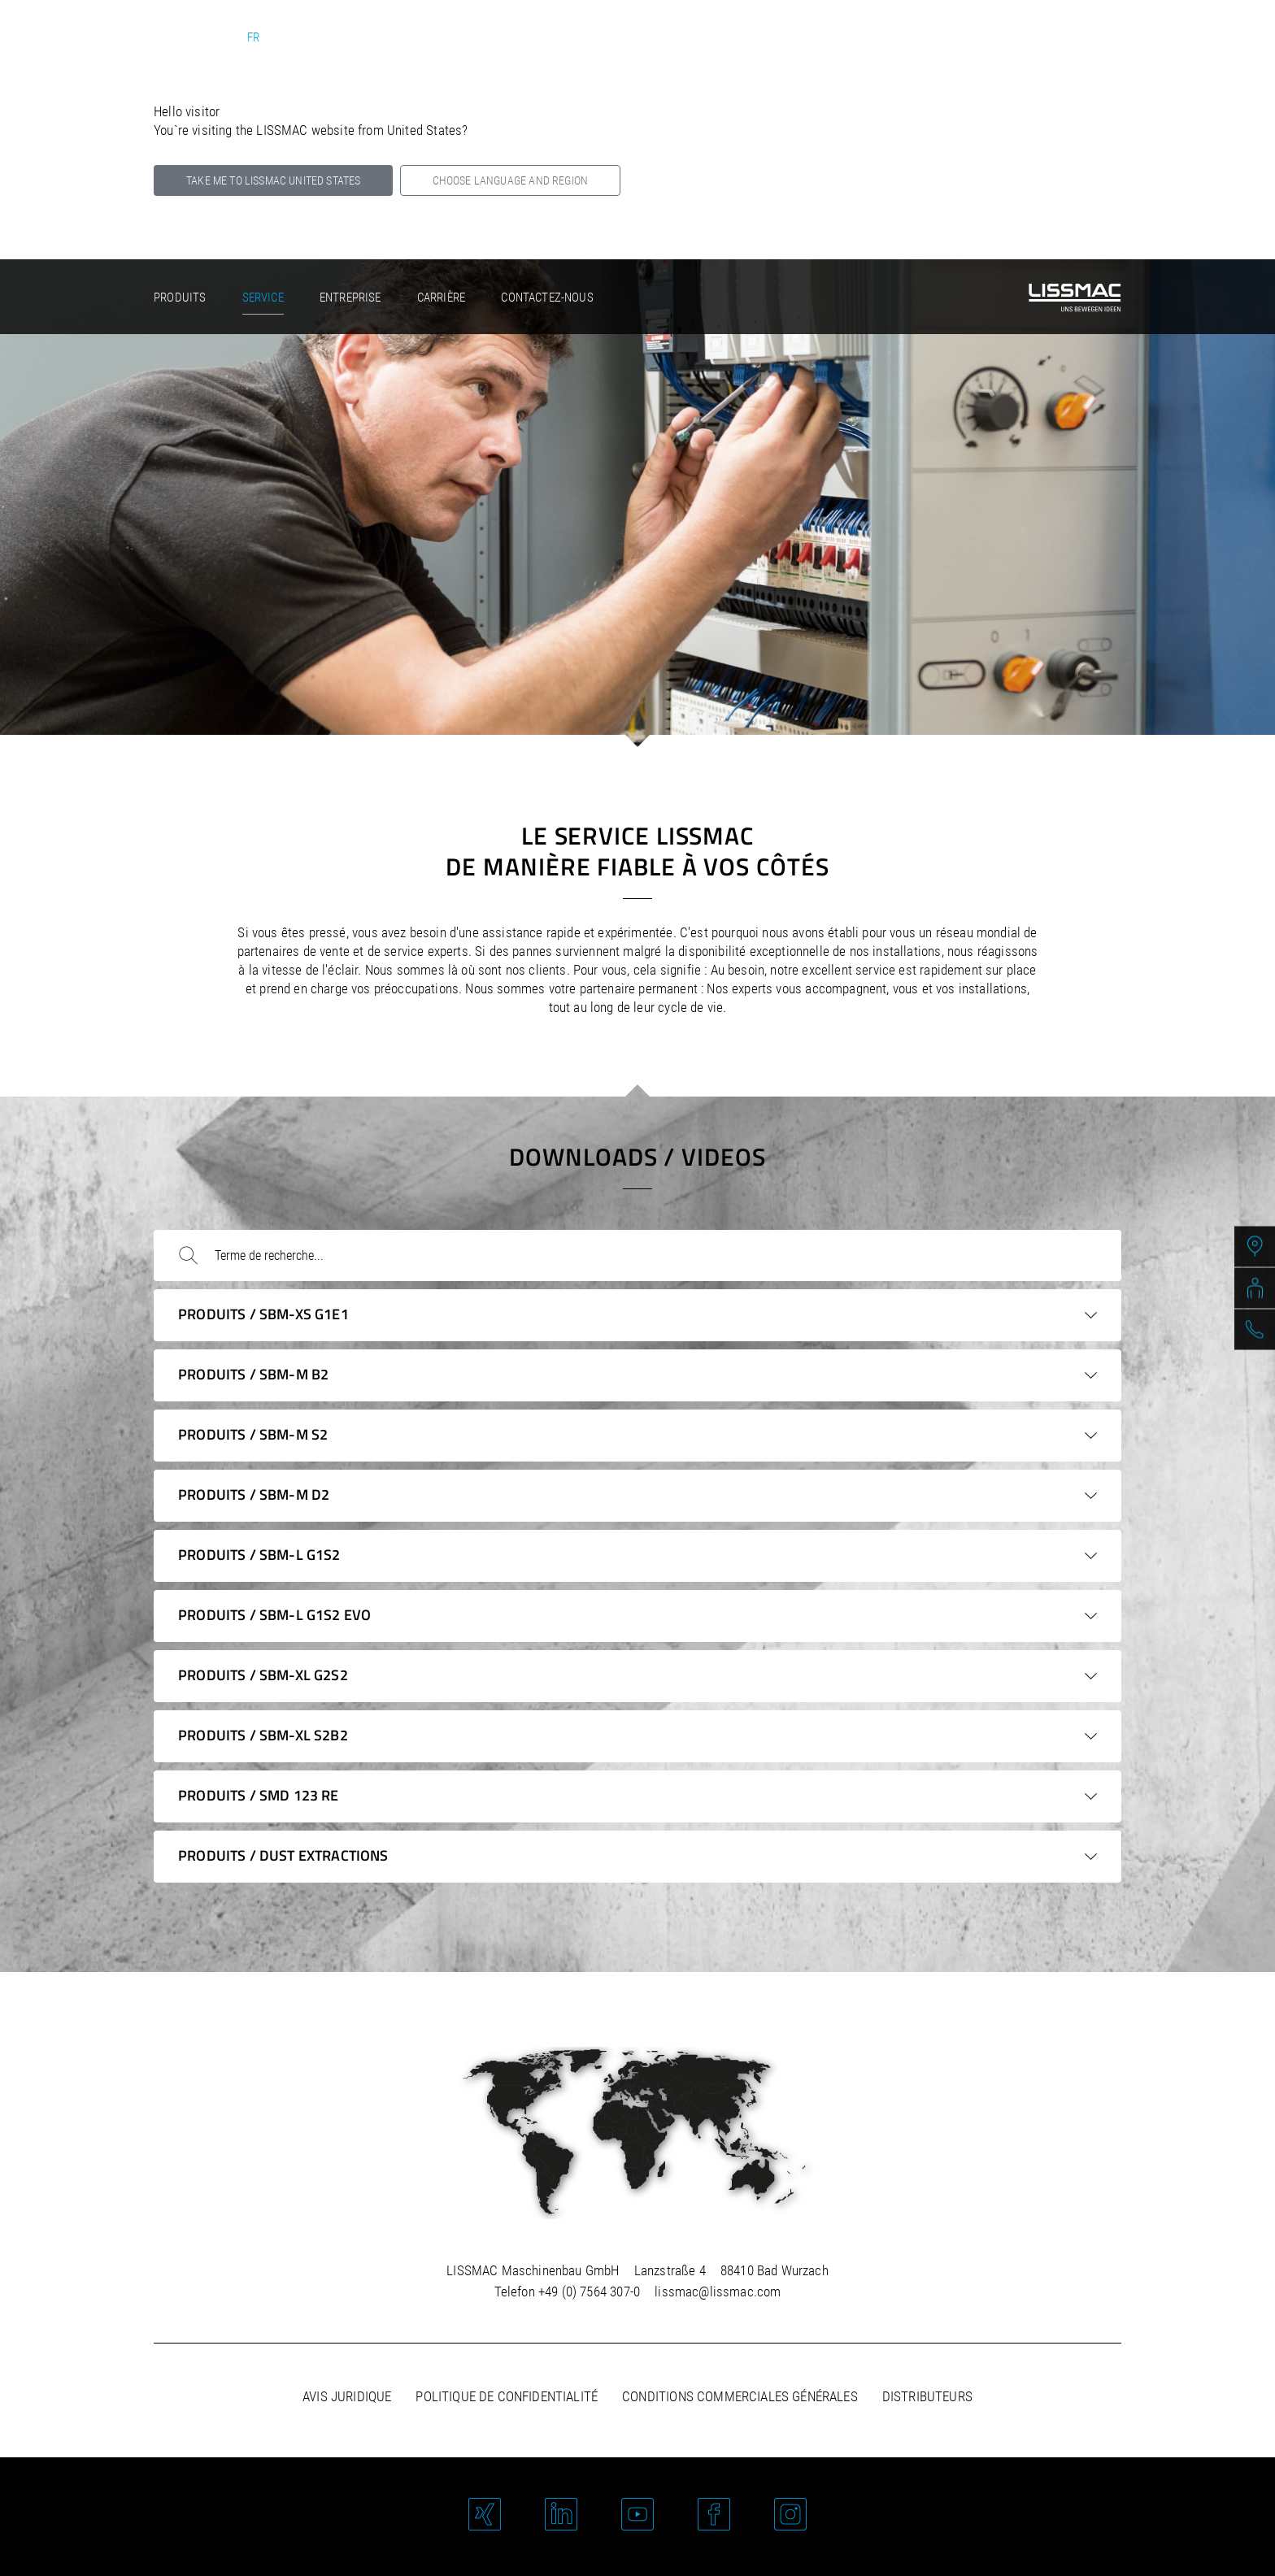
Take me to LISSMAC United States (273, 180)
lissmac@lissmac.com (718, 2291)
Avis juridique (346, 2396)
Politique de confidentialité (507, 2396)
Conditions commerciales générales (740, 2396)
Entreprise (350, 297)
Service (263, 297)
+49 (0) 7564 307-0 (589, 2291)
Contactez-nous (547, 297)
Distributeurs (927, 2396)
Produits (180, 297)
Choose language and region (510, 180)
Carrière (441, 297)
